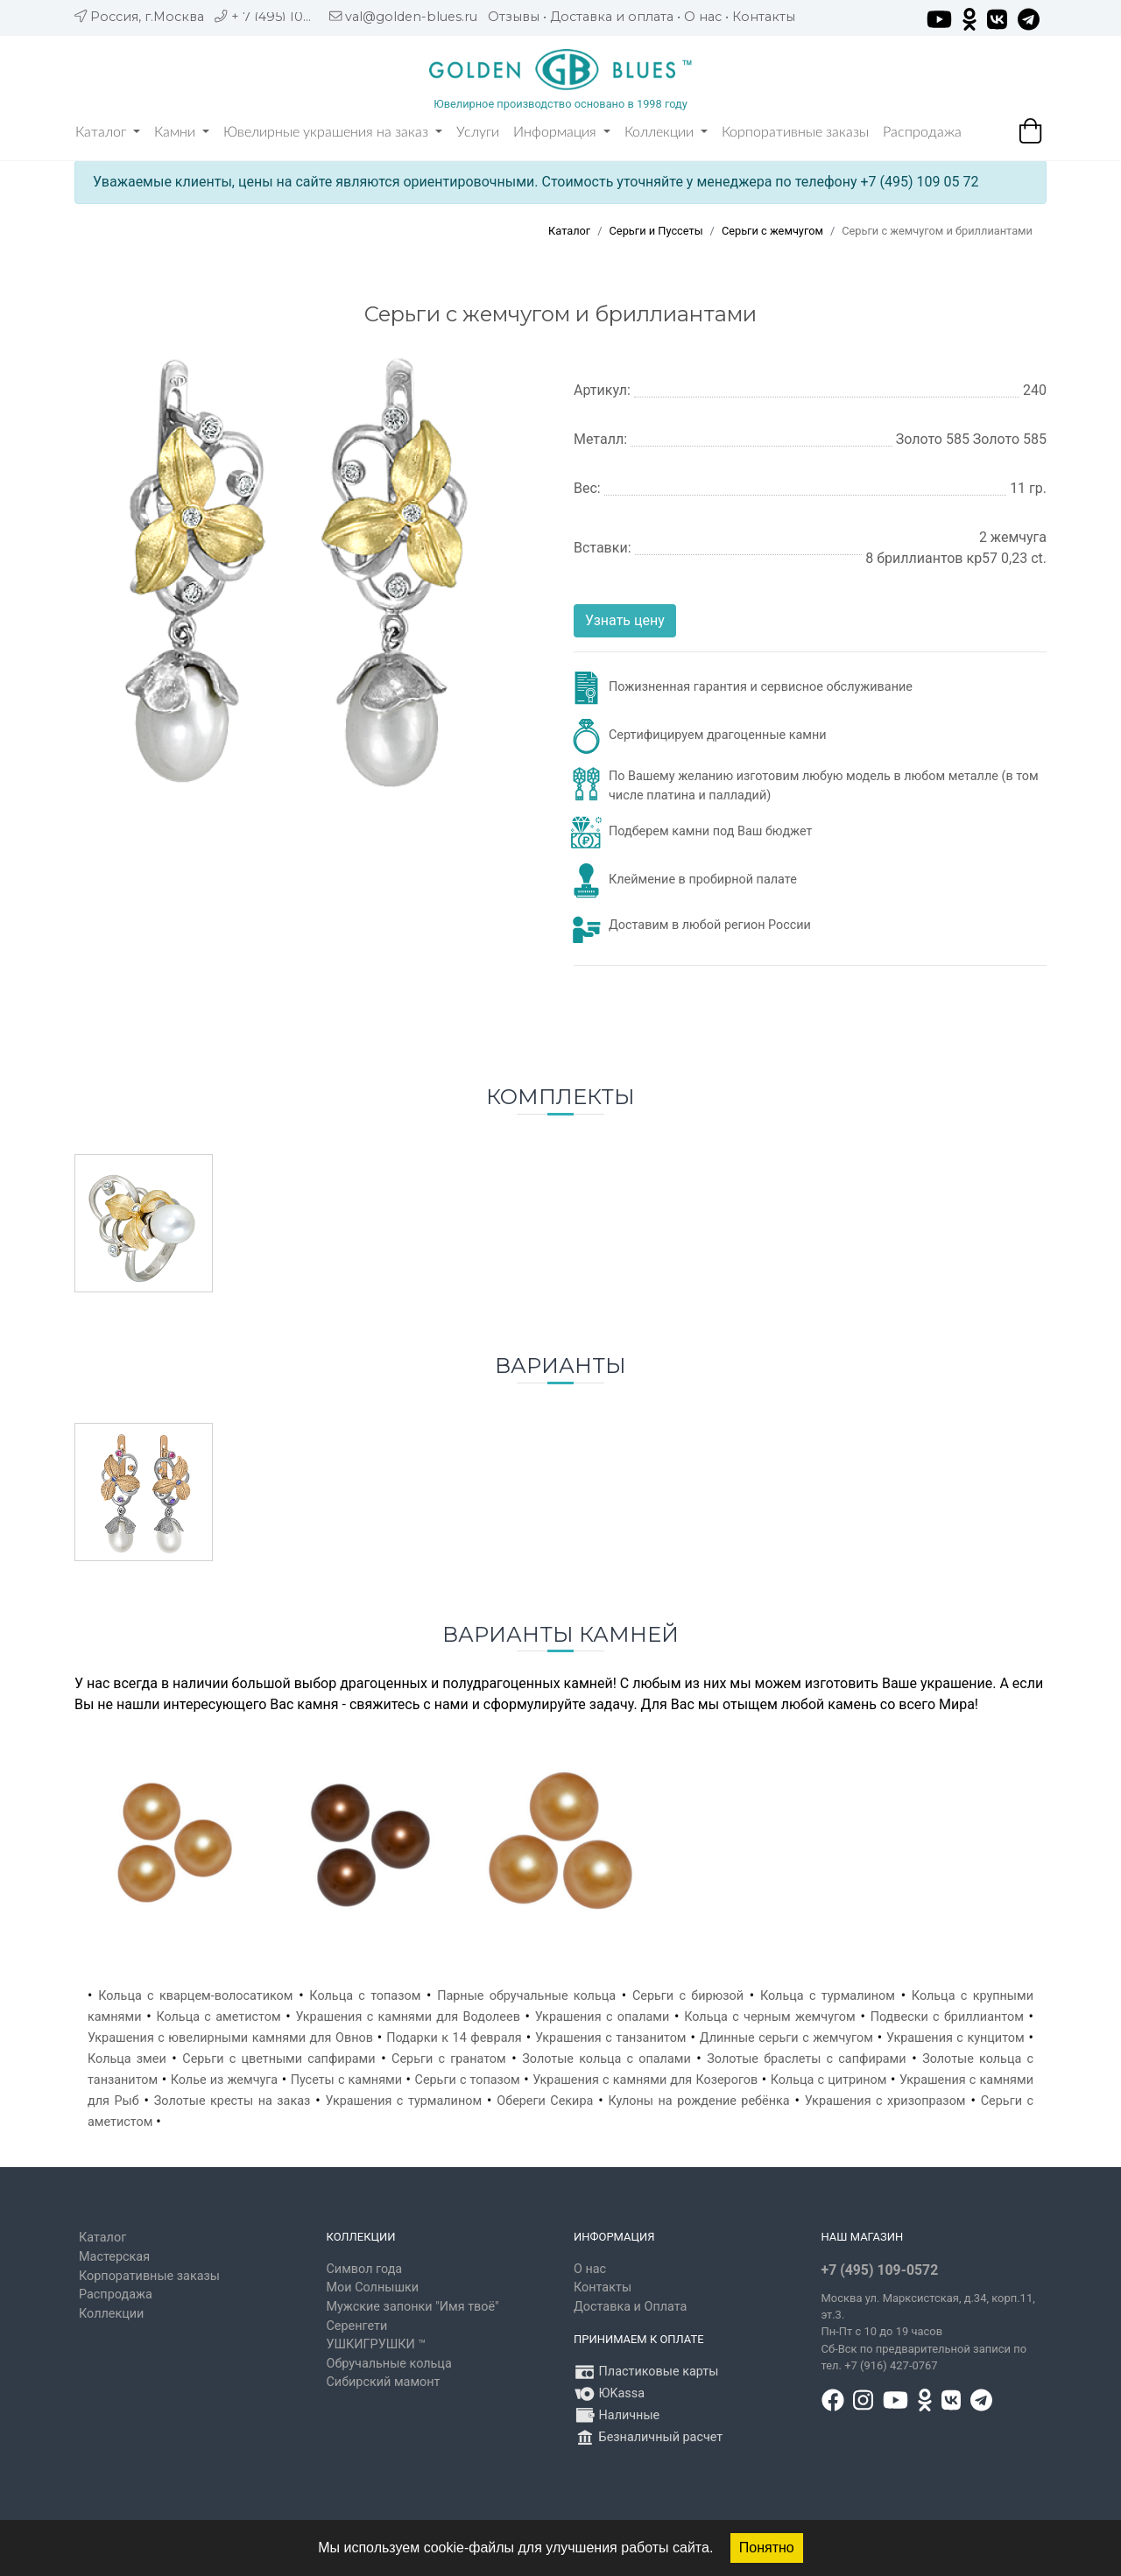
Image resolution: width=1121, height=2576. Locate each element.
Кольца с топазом (364, 1995)
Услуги (477, 132)
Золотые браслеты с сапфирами (806, 2059)
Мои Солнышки (373, 2287)
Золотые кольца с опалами (606, 2059)
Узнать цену (625, 620)
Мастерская (114, 2256)
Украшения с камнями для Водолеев (408, 2016)
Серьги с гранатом (448, 2059)
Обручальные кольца (389, 2363)
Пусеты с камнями (346, 2080)
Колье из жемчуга (224, 2080)
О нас (703, 17)
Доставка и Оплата (630, 2306)
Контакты (763, 17)
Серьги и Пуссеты (656, 230)
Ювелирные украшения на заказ (332, 132)
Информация (561, 132)
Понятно (766, 2547)
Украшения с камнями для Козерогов (645, 2080)
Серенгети (357, 2326)
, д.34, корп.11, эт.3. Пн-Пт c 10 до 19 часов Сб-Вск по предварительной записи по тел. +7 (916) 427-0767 (928, 2332)
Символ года (365, 2269)
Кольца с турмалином (827, 1995)
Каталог (107, 132)
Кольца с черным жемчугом (770, 2016)
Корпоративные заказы (795, 132)
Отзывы (513, 17)
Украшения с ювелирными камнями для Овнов (230, 2038)
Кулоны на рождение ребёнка (699, 2101)
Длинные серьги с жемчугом (786, 2038)
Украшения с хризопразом (885, 2101)
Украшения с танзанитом (611, 2038)
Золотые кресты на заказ (232, 2101)
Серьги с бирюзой (688, 1995)
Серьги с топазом (467, 2080)
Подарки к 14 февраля (454, 2038)
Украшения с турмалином (404, 2101)
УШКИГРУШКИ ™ (377, 2344)
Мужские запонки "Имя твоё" (413, 2306)
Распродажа (922, 132)
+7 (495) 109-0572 (880, 2270)
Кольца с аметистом (218, 2016)
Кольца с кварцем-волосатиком (195, 1995)
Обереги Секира (545, 2101)
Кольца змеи (127, 2059)
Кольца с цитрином (829, 2080)
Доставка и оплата (611, 17)
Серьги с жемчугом (772, 230)
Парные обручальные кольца (526, 1995)
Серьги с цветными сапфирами (278, 2059)
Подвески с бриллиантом (947, 2016)
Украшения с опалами (602, 2016)
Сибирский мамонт (384, 2382)
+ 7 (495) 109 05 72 (290, 17)
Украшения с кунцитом (955, 2038)
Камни (181, 132)
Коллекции (666, 132)
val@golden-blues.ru (411, 17)
